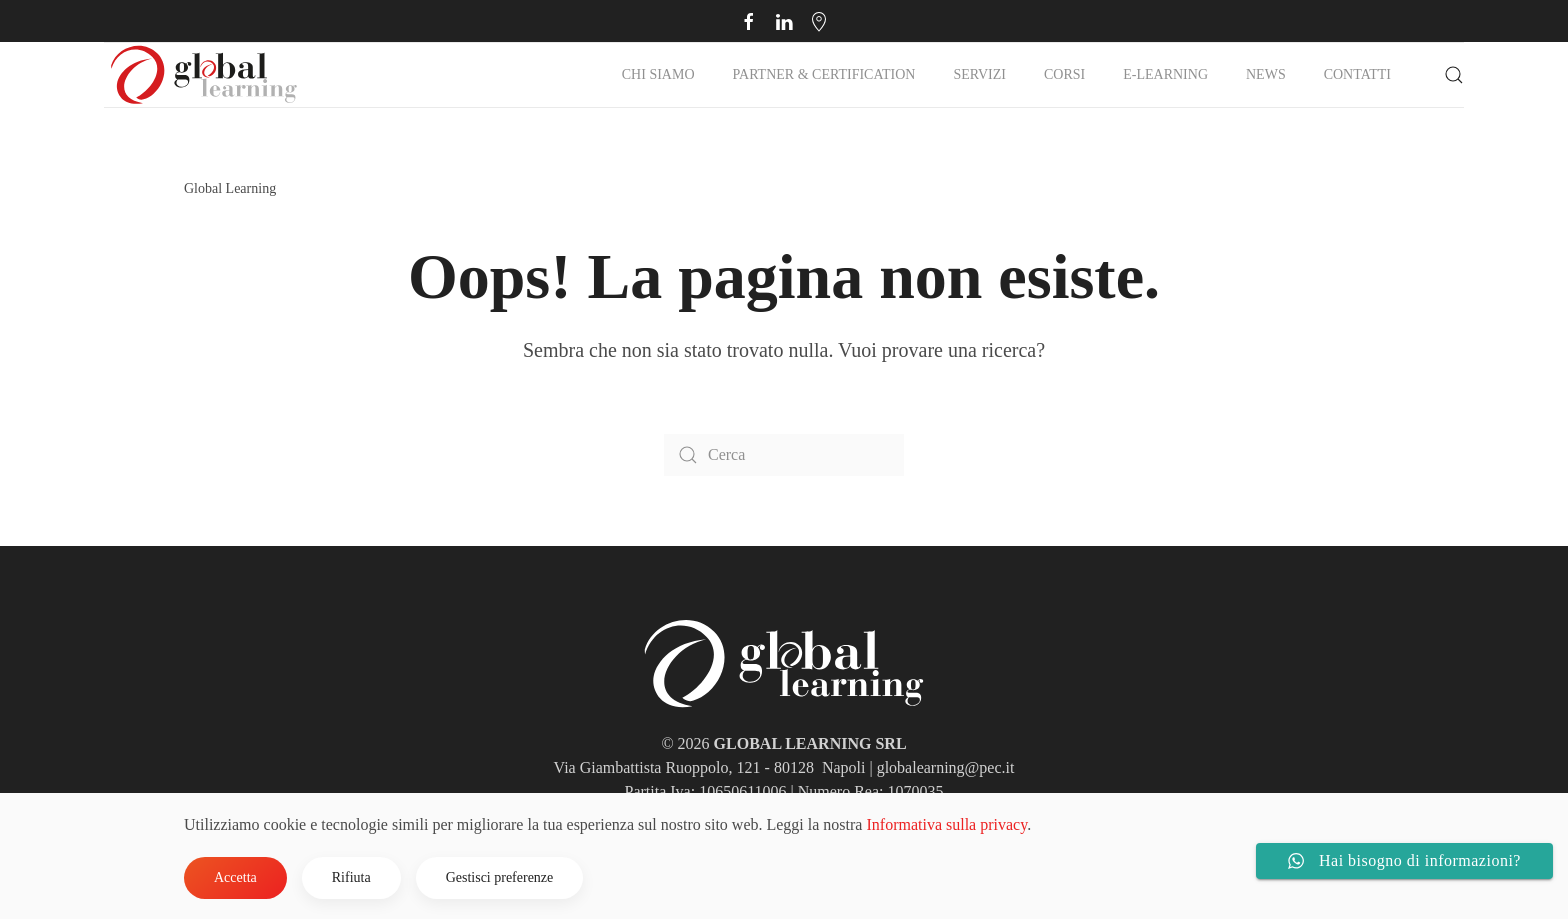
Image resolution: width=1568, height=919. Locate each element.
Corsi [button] (1064, 74)
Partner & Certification (824, 74)
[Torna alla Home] (204, 75)
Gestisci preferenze (500, 877)
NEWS (1266, 74)
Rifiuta (351, 877)
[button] (1454, 75)
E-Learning (1165, 74)
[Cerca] (784, 455)
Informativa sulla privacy (946, 824)
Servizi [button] (979, 74)
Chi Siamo (658, 74)
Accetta (235, 877)
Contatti (1357, 74)
